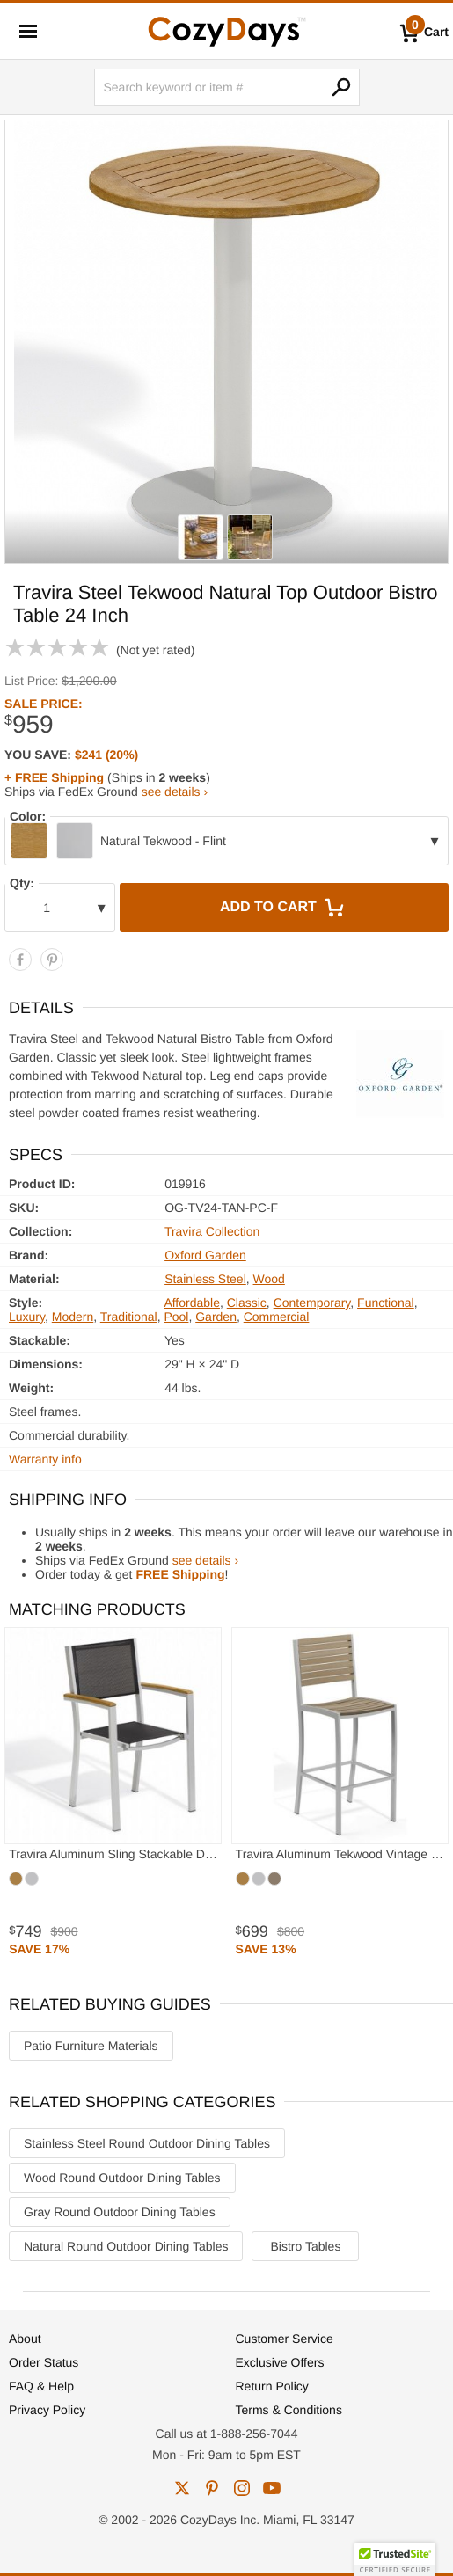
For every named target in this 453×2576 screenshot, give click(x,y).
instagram (242, 2488)
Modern (72, 1317)
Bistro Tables (305, 2246)
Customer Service (284, 2339)
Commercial (277, 1317)
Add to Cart (284, 908)
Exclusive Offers (280, 2362)
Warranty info (45, 1459)
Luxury (27, 1317)
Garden (216, 1317)
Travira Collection (211, 1231)
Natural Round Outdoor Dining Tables (126, 2246)
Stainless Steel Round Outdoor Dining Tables (147, 2143)
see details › (175, 791)
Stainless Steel (205, 1279)
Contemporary (312, 1302)
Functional (385, 1302)
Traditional (128, 1317)
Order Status (43, 2362)
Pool (176, 1317)
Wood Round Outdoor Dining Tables (122, 2178)
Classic (247, 1302)
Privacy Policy (47, 2410)
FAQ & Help (41, 2386)
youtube (272, 2488)
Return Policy (272, 2386)
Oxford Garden (205, 1255)
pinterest (212, 2488)
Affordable (192, 1302)
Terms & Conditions (289, 2410)
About (25, 2339)
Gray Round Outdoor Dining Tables (120, 2212)
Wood (269, 1279)
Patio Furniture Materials (91, 2046)
